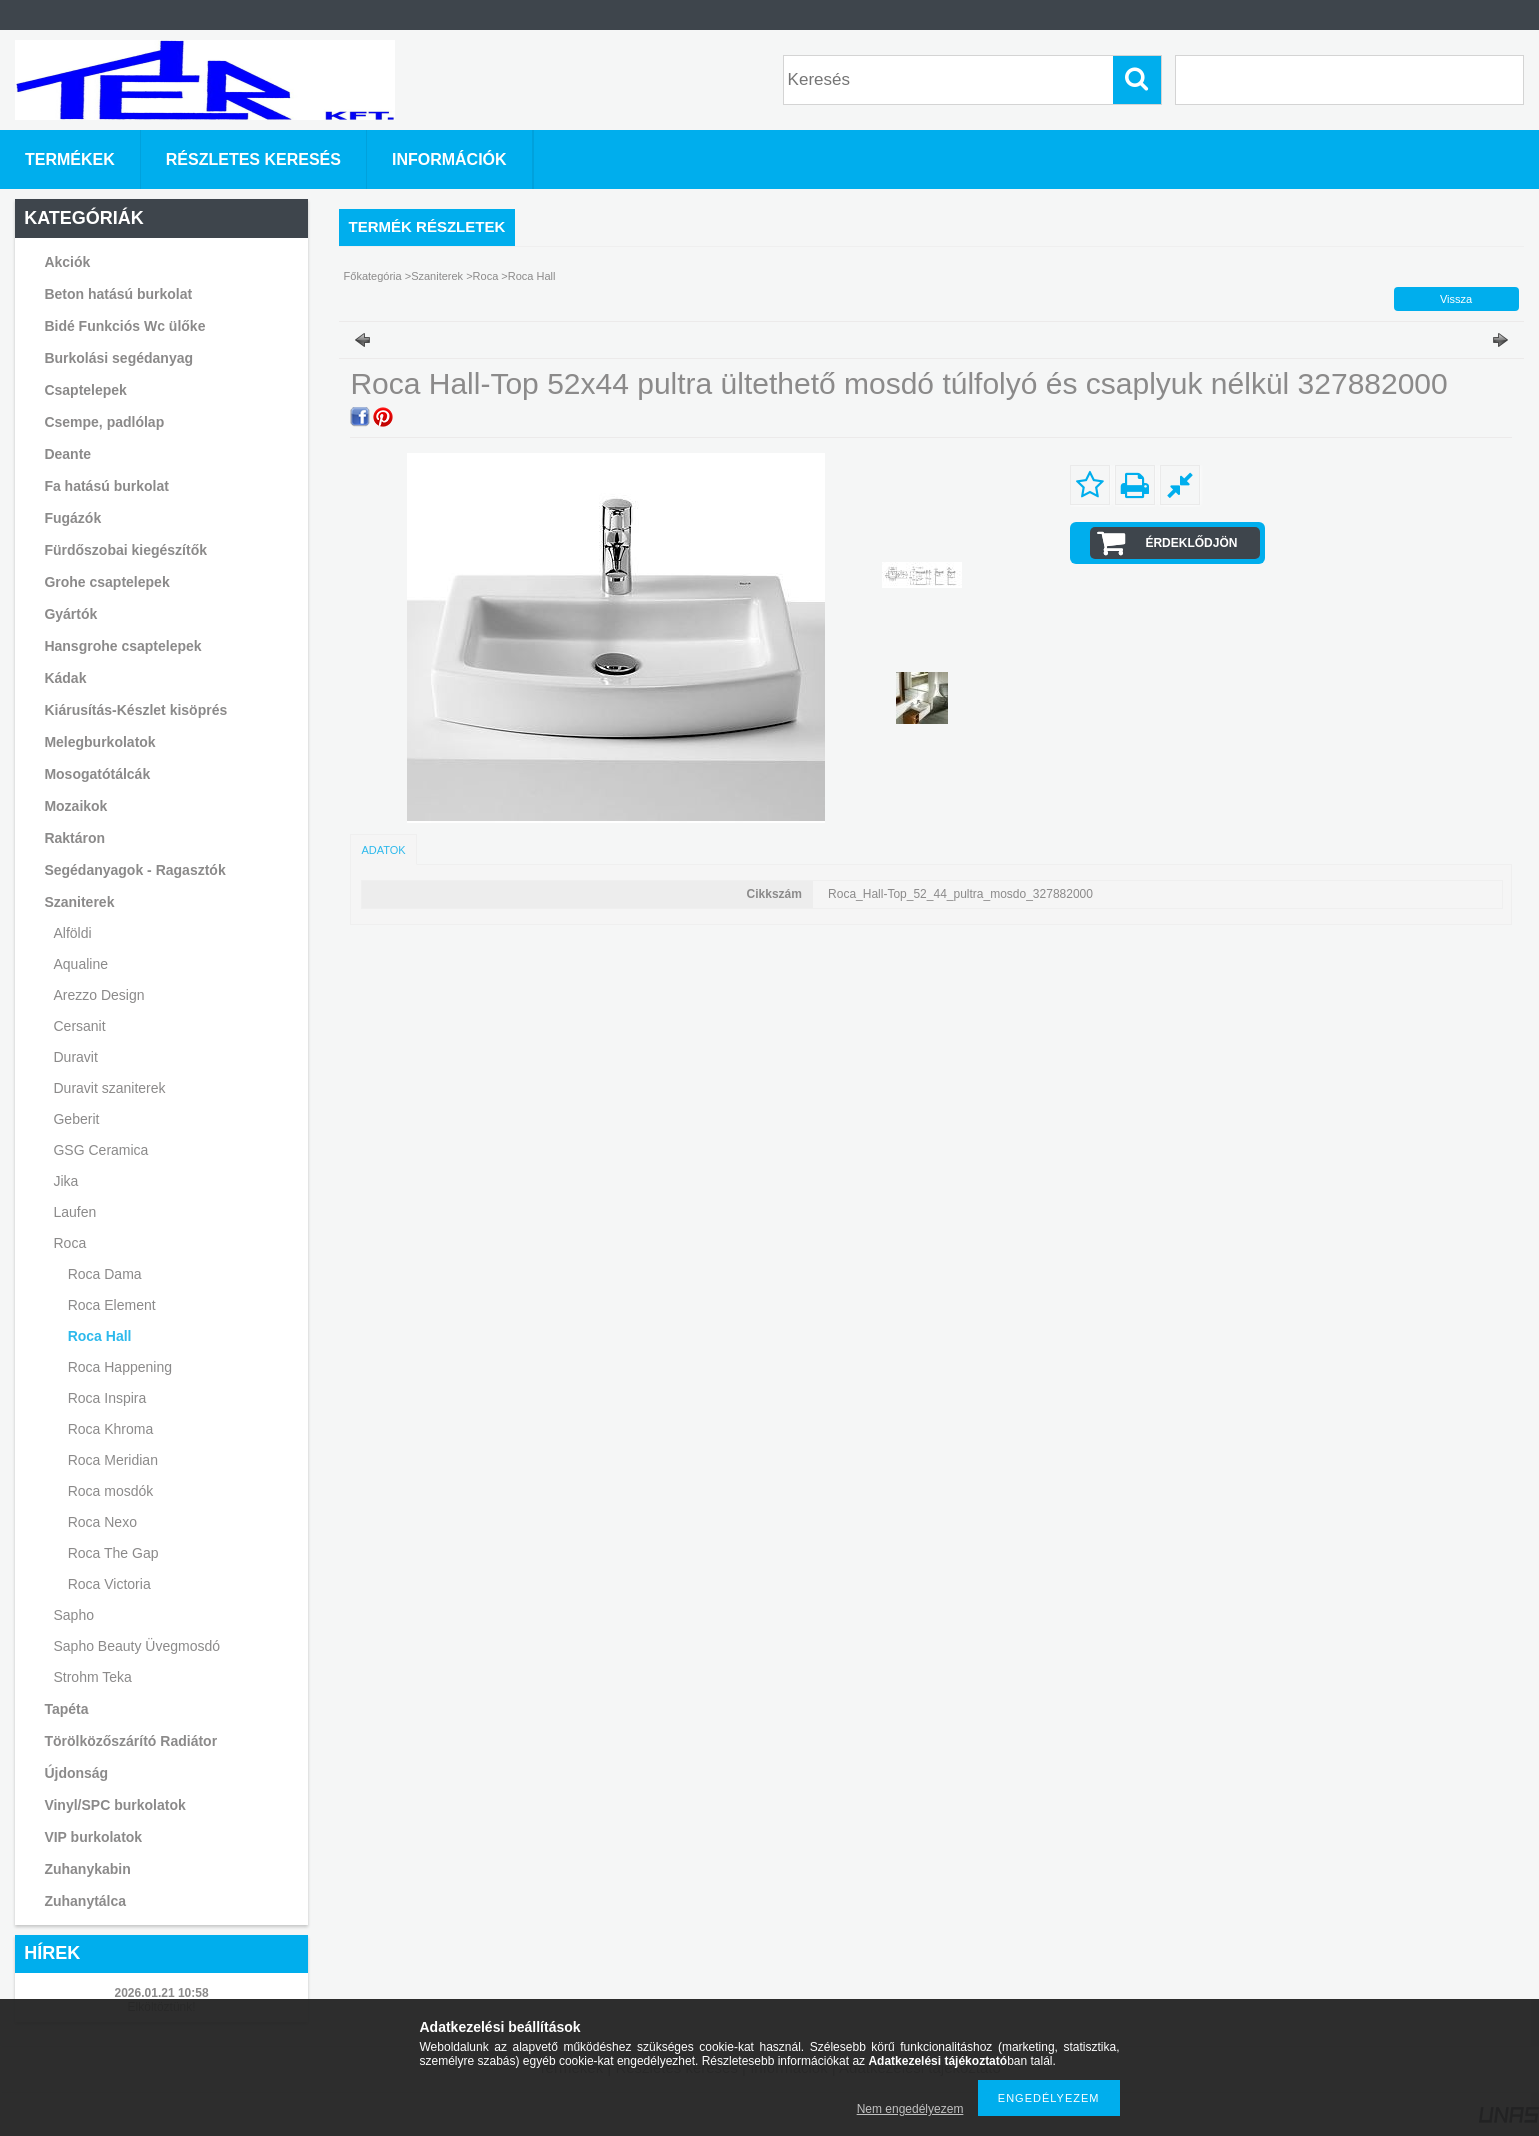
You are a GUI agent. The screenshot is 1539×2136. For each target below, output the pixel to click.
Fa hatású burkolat (106, 486)
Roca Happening (120, 1367)
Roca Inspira (107, 1398)
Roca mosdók (111, 1491)
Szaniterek (438, 276)
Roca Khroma (111, 1429)
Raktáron (74, 838)
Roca (487, 276)
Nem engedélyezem (910, 2109)
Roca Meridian (113, 1460)
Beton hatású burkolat (118, 294)
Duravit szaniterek (109, 1088)
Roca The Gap (113, 1553)
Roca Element (112, 1305)
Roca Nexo (102, 1522)
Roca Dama (105, 1274)
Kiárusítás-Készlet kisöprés (135, 710)
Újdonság (76, 1773)
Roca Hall (100, 1336)
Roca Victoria (109, 1584)
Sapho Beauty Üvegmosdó (136, 1646)
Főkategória (373, 276)
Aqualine (80, 964)
